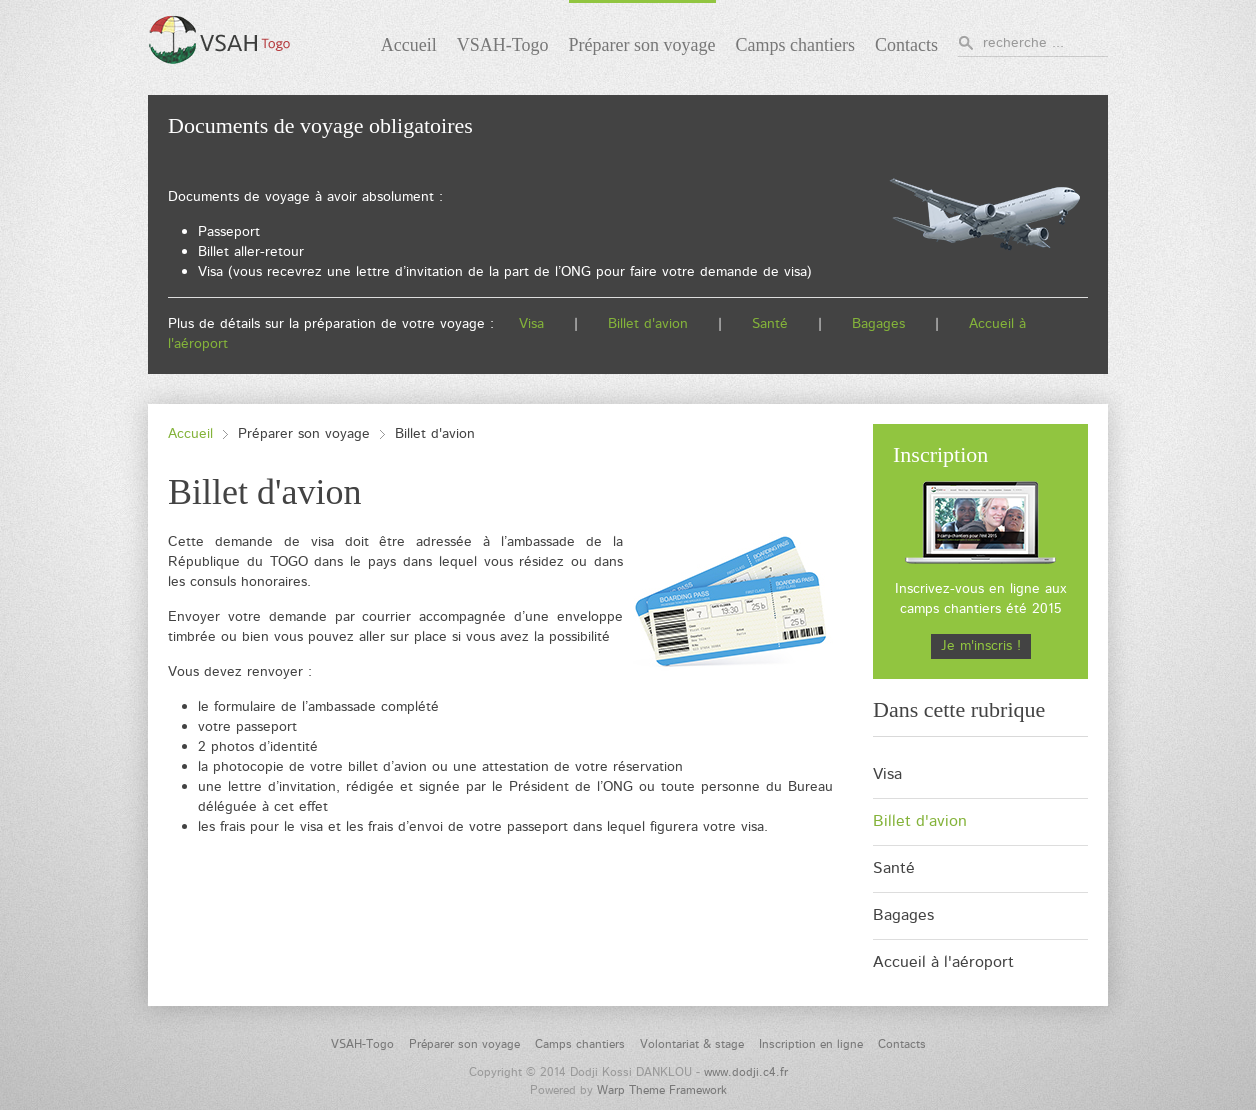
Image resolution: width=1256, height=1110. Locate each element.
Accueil (190, 434)
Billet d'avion (648, 324)
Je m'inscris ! (981, 646)
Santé (772, 324)
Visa (531, 324)
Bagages (878, 324)
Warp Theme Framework (662, 1090)
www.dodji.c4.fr (746, 1072)
